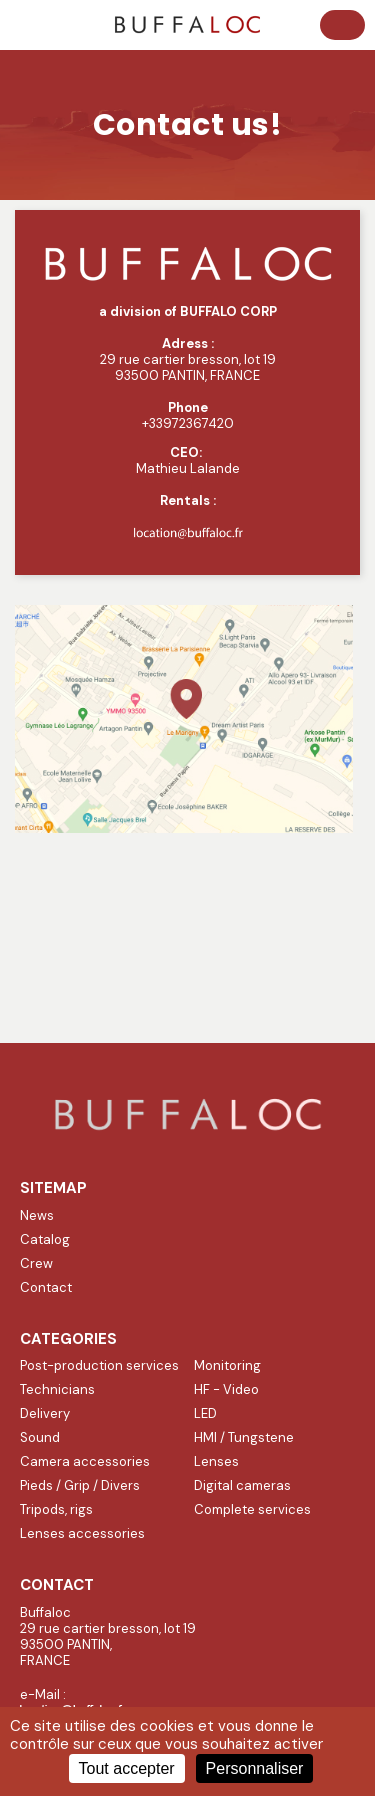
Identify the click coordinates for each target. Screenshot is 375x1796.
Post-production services (99, 1365)
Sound (40, 1437)
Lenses (216, 1461)
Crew (36, 1263)
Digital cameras (242, 1485)
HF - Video (226, 1389)
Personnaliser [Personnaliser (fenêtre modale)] (255, 1768)
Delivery (45, 1413)
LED (205, 1413)
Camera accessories (85, 1461)
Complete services (252, 1509)
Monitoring (227, 1365)
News (37, 1215)
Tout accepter (127, 1768)
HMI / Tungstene (244, 1437)
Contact (46, 1287)
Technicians (57, 1389)
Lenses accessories (82, 1533)
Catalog (45, 1239)
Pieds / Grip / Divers (80, 1485)
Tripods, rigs (56, 1509)
